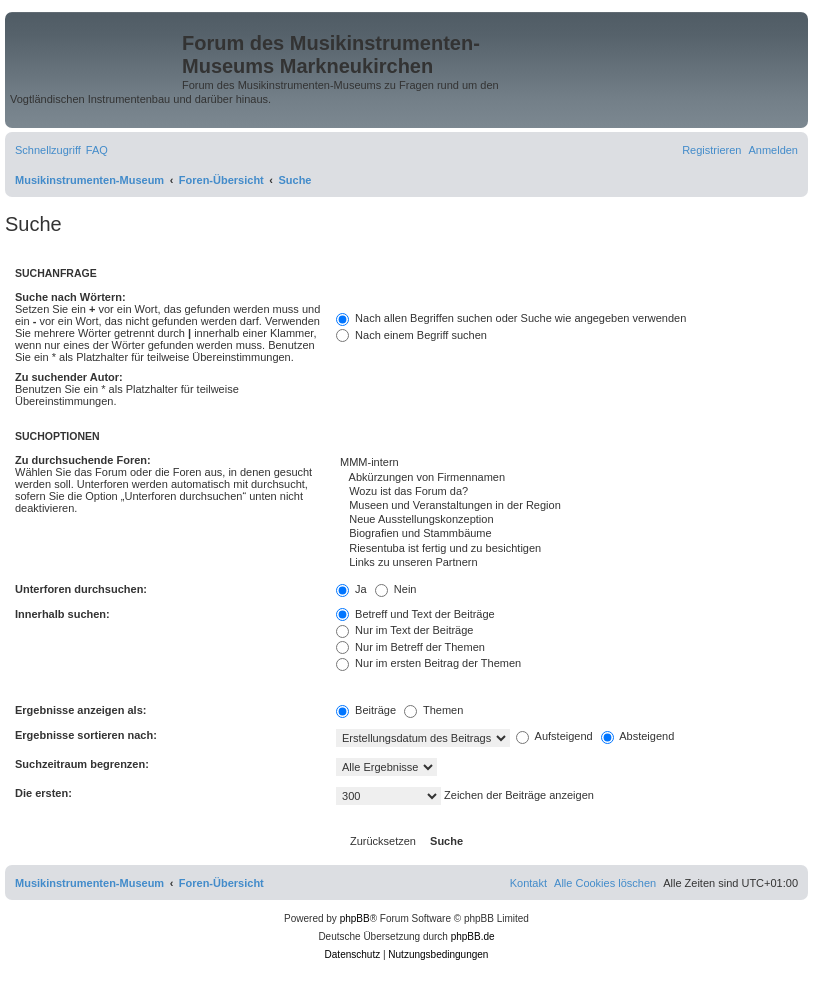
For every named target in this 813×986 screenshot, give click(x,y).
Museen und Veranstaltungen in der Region (567, 506)
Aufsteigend (554, 736)
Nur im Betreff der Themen (410, 647)
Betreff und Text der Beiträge (415, 614)
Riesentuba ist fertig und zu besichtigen (567, 549)
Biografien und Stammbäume (567, 534)
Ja (351, 589)
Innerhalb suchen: (62, 614)
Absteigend (638, 736)
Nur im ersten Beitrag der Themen (428, 663)
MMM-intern (567, 463)
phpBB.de (473, 936)
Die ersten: (43, 793)
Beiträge (366, 710)
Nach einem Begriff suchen (411, 335)
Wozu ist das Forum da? (567, 492)
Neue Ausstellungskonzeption (567, 520)
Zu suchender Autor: (69, 377)
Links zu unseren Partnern (567, 563)
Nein (396, 589)
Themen (433, 710)
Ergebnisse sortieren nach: (86, 735)
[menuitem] (97, 150)
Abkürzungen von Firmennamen (567, 478)
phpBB (355, 918)
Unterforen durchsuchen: (81, 589)
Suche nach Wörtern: (70, 297)
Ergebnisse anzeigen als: (80, 710)
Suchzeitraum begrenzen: (82, 764)
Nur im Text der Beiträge (404, 630)
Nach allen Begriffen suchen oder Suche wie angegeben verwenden (511, 318)
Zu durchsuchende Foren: (83, 460)
